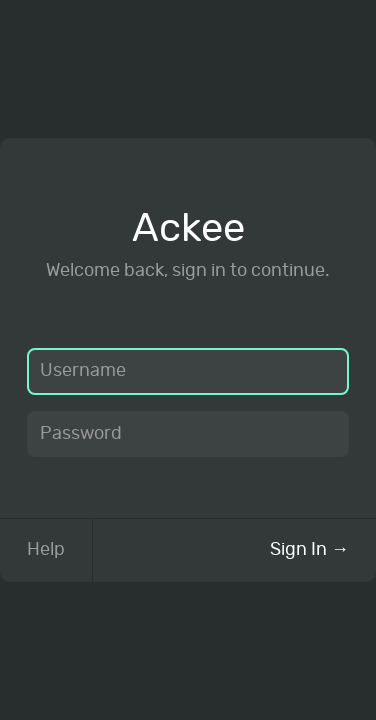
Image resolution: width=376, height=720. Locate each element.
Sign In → (309, 550)
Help (46, 550)
